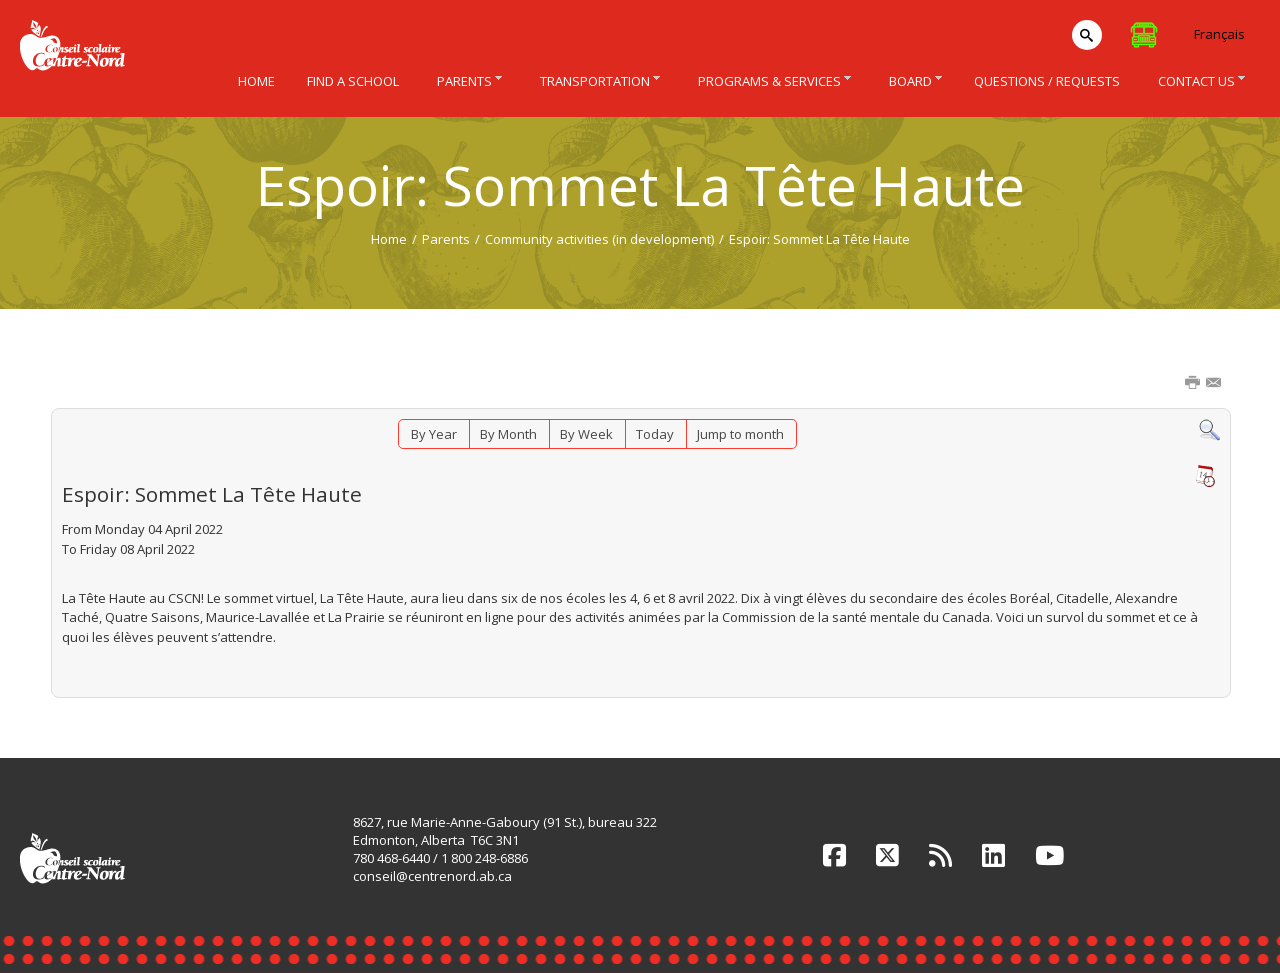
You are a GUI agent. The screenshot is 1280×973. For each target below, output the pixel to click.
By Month (508, 434)
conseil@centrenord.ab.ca (432, 876)
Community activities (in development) (599, 239)
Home (389, 239)
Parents (446, 239)
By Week (586, 434)
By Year (434, 434)
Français (1219, 34)
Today (655, 434)
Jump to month (740, 434)
